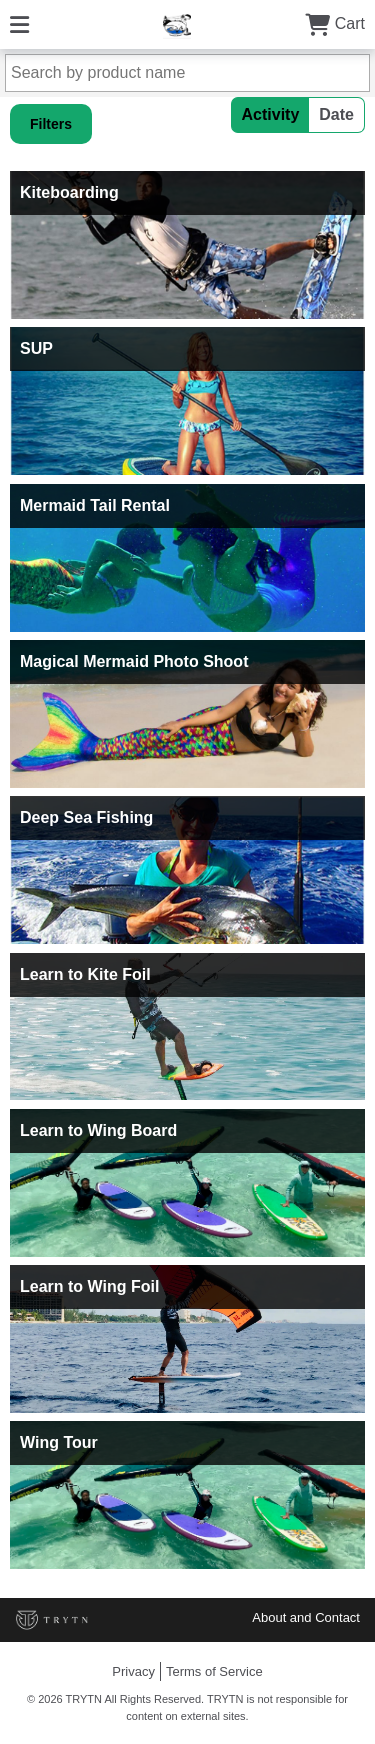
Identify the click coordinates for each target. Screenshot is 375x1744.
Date (336, 114)
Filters (51, 124)
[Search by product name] (187, 73)
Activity (271, 114)
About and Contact (306, 1617)
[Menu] (19, 23)
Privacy (133, 1671)
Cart (335, 23)
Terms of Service (214, 1671)
